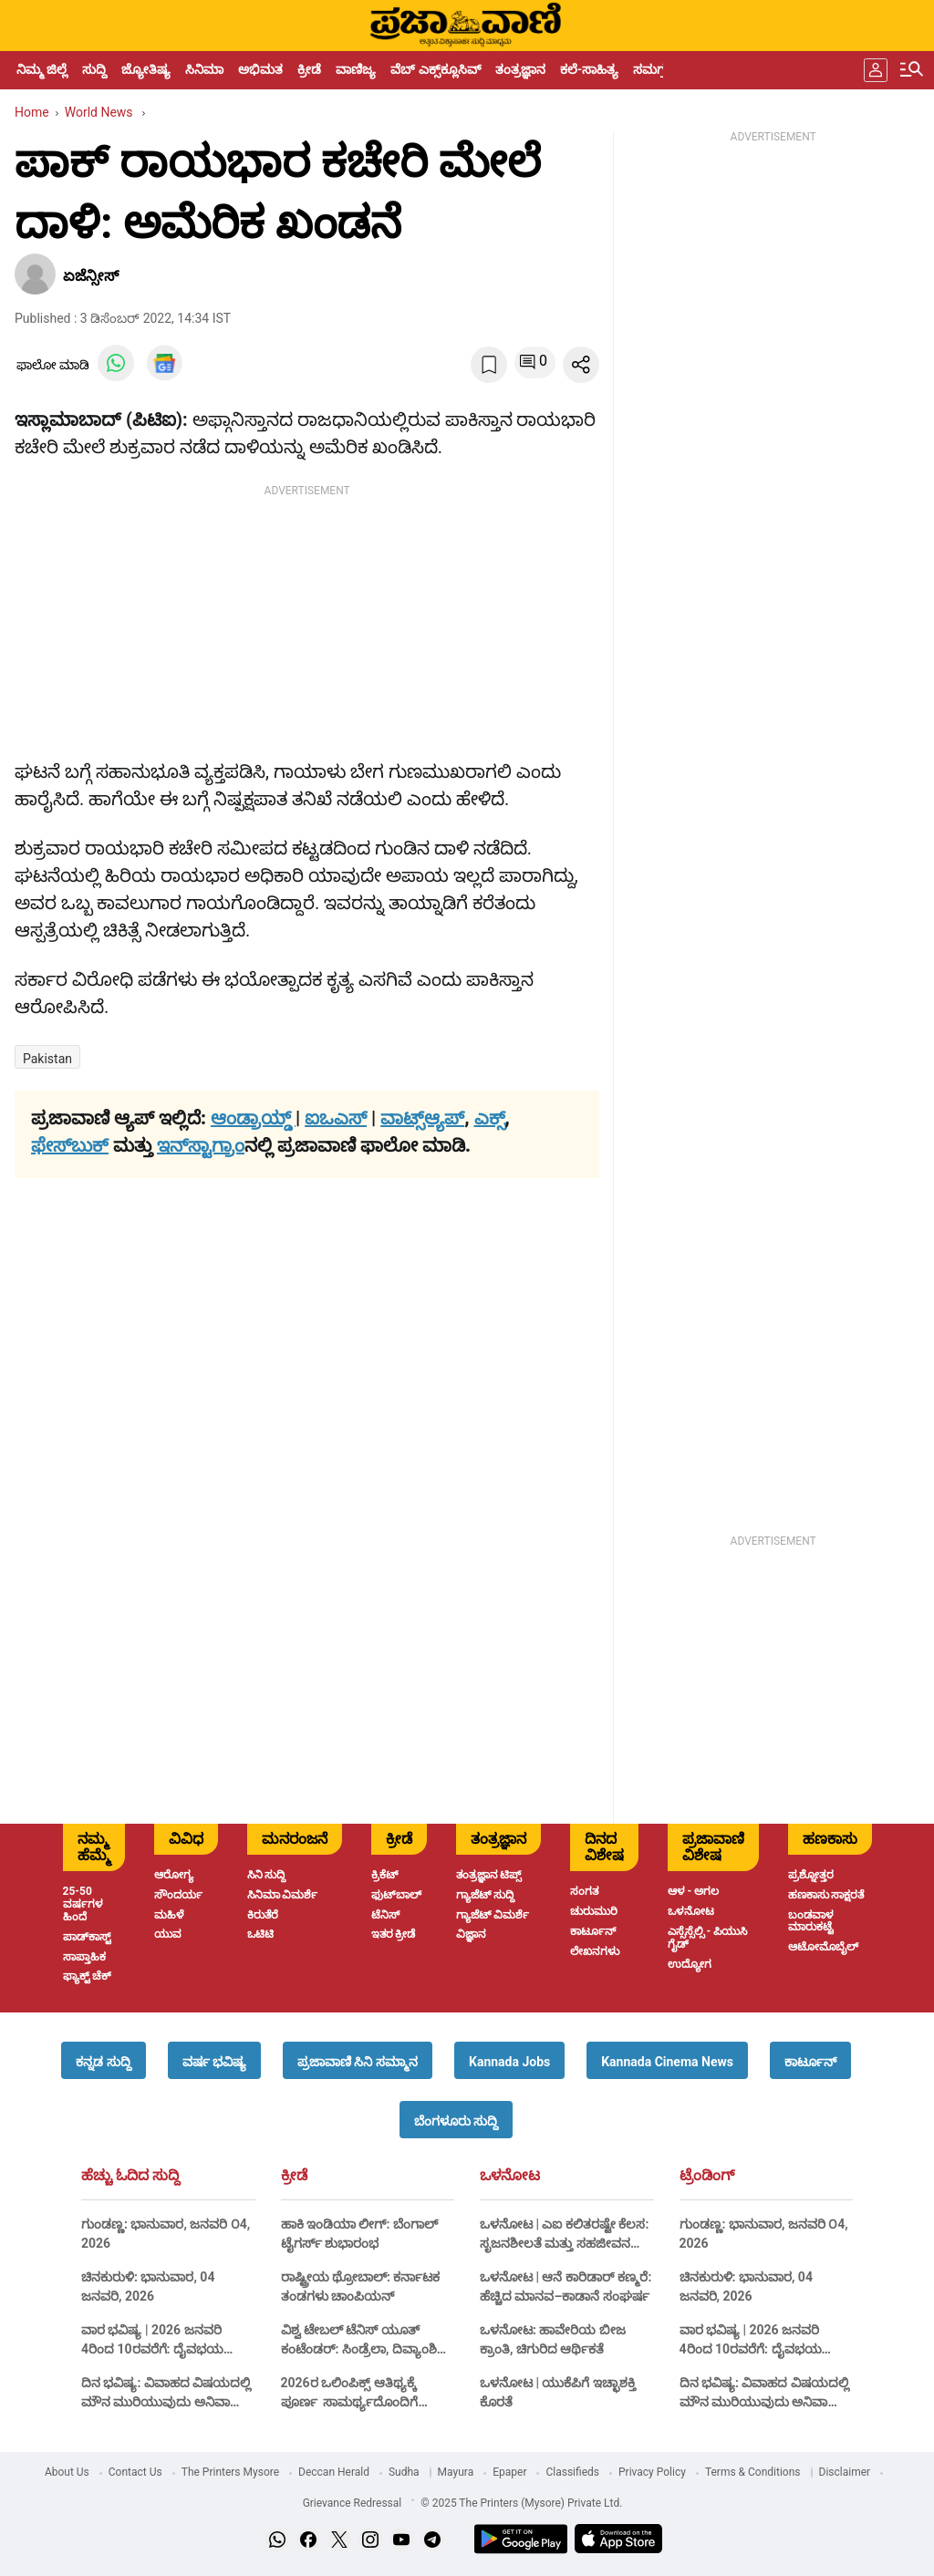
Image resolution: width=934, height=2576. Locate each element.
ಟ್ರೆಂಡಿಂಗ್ (707, 2175)
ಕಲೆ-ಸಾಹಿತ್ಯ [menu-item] (589, 69)
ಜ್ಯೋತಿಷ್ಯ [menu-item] (146, 69)
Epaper (509, 2472)
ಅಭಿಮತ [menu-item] (260, 69)
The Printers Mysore (230, 2472)
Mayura (456, 2472)
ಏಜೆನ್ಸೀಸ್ (91, 275)
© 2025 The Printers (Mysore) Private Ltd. (521, 2503)
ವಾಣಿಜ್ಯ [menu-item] (356, 69)
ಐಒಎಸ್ (336, 1118)
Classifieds (572, 2472)
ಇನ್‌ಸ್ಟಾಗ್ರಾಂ (200, 1145)
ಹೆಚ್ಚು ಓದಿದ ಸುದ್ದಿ (130, 2175)
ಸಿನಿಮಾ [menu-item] (204, 69)
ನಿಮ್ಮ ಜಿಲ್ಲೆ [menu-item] (41, 69)
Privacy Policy (652, 2472)
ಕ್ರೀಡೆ (294, 2175)
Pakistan (47, 1058)
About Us (67, 2472)
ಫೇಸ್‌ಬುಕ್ (70, 1145)
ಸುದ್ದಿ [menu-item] (94, 69)
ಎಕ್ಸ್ (489, 1118)
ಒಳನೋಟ (510, 2175)
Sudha (404, 2472)
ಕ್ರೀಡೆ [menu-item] (309, 69)
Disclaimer (845, 2472)
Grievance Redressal (352, 2503)
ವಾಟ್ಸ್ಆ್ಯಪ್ (422, 1118)
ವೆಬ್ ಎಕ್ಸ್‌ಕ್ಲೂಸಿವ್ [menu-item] (435, 69)
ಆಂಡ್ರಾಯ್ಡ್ (253, 1118)
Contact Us (135, 2472)
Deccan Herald (333, 2472)
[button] (103, 2060)
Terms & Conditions (753, 2472)
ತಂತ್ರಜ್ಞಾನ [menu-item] (520, 69)
